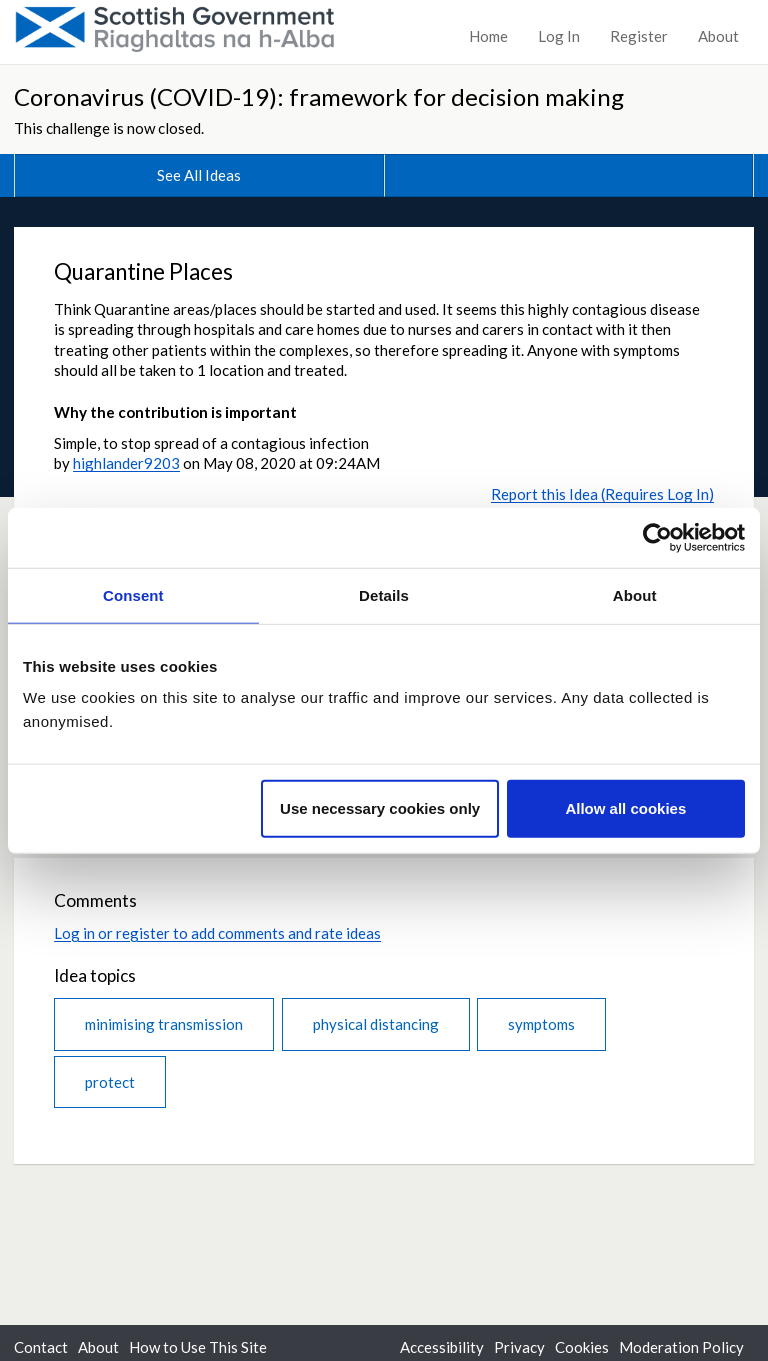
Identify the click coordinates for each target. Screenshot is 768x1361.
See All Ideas (199, 175)
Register (639, 36)
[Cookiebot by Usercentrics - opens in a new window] (657, 537)
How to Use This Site (198, 1347)
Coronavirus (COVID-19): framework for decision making (319, 96)
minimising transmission (164, 1024)
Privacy (519, 1347)
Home (488, 36)
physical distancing (376, 1024)
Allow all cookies (625, 808)
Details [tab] (384, 594)
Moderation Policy (681, 1347)
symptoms (541, 1024)
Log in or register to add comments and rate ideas (217, 933)
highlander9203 (126, 463)
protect (110, 1082)
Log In (559, 36)
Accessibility (442, 1347)
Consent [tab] (133, 594)
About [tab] (635, 594)
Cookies (582, 1347)
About (718, 36)
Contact (41, 1347)
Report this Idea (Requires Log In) (602, 494)
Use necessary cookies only (380, 808)
